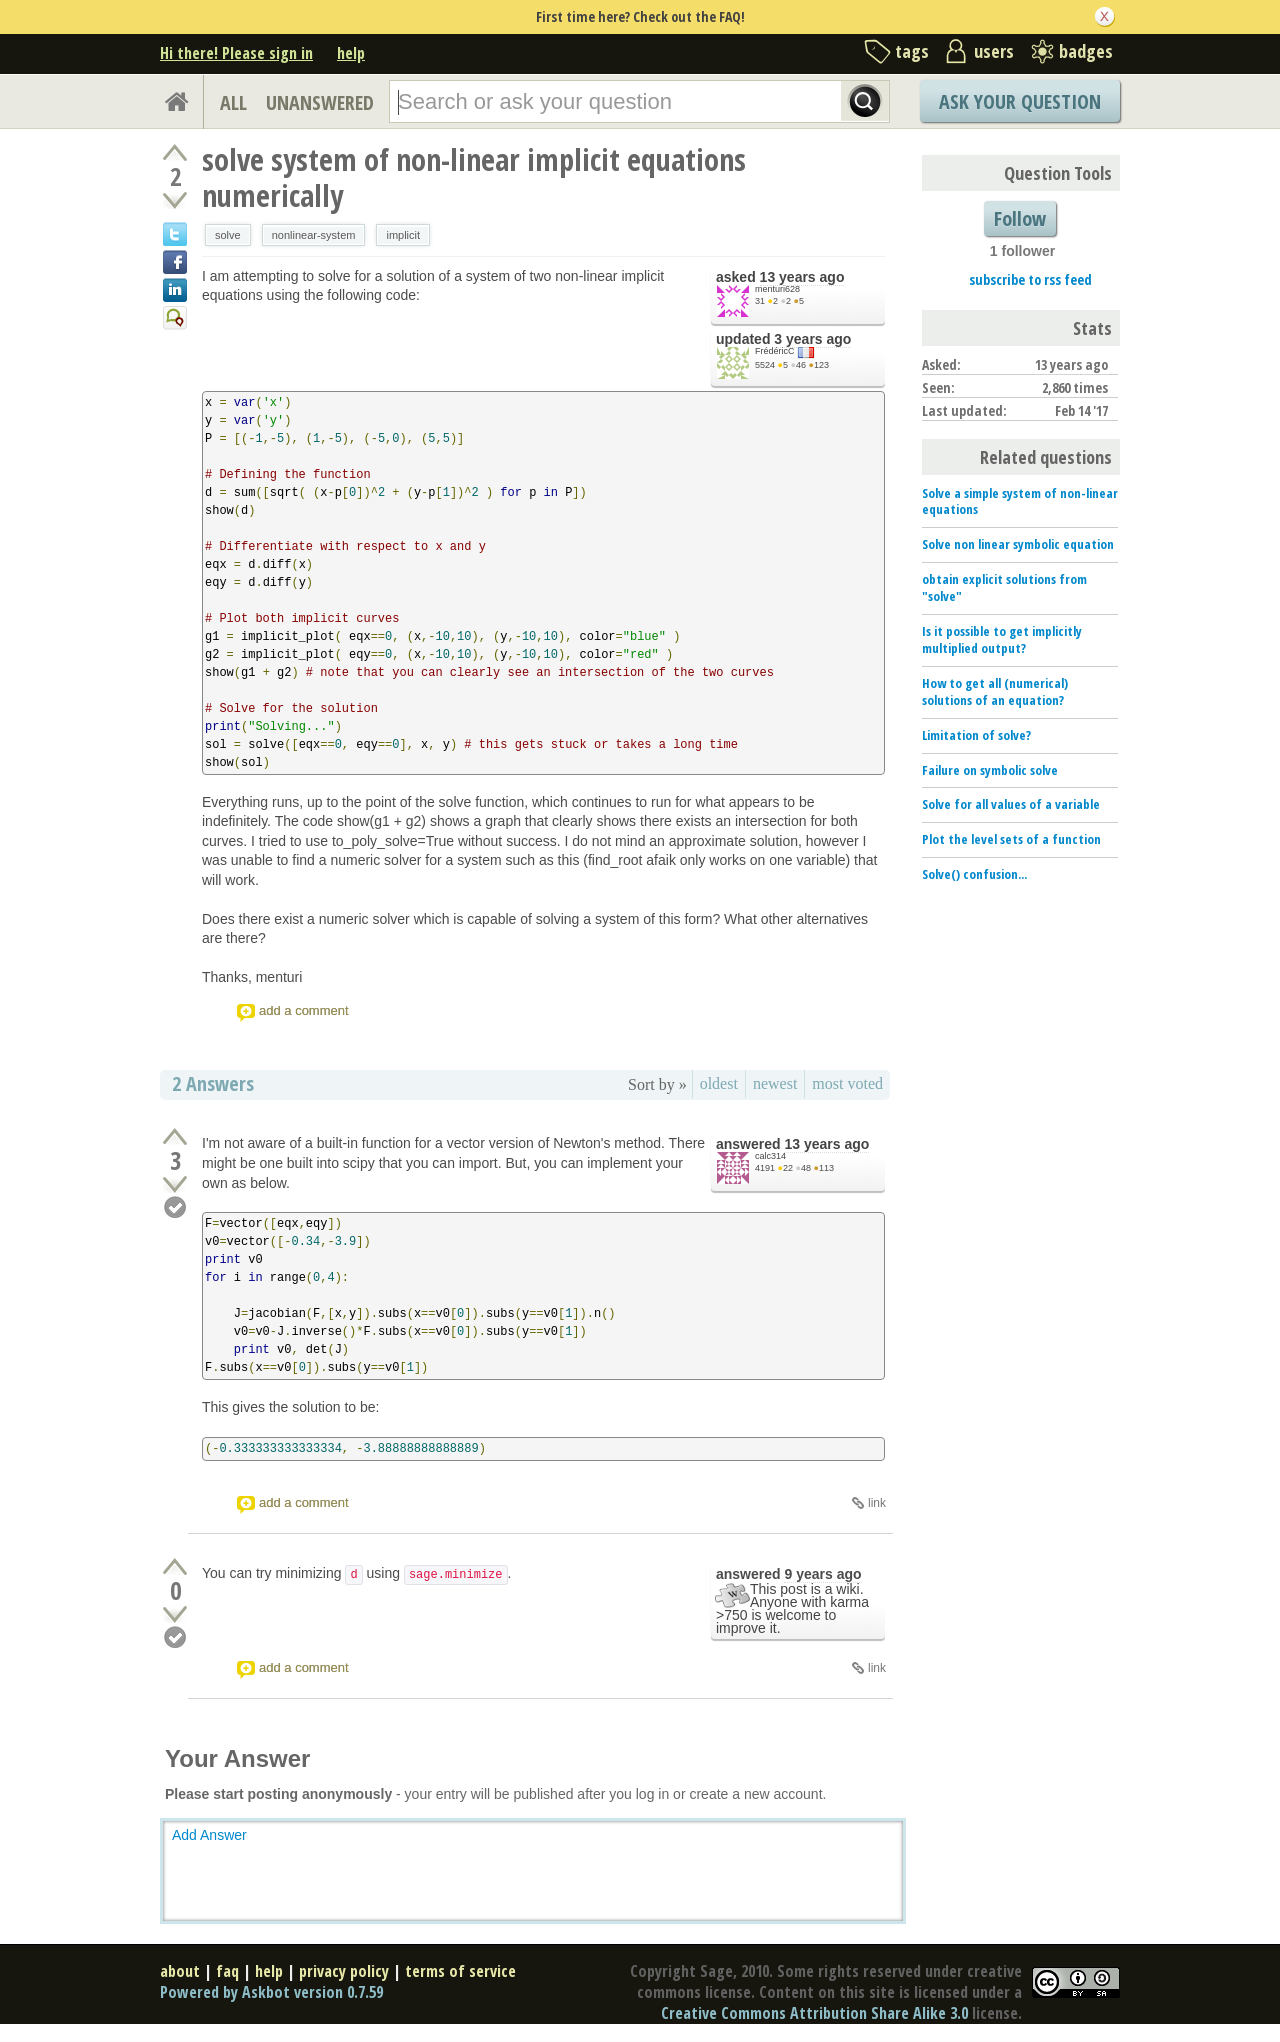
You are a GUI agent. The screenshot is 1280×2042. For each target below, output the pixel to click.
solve (228, 235)
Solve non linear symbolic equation (1018, 544)
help (351, 53)
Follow (1020, 218)
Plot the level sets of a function (1011, 839)
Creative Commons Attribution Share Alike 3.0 (814, 2013)
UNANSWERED (320, 102)
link (877, 1503)
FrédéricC (775, 351)
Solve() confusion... (974, 874)
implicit (403, 235)
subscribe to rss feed (1030, 279)
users (994, 51)
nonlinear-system (314, 235)
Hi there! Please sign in (236, 53)
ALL (233, 102)
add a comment (304, 1010)
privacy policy (344, 1971)
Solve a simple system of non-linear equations (1020, 501)
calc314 (770, 1156)
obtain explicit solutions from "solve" (1004, 587)
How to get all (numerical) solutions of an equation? (995, 691)
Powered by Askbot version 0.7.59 (271, 1992)
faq (227, 1971)
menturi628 (777, 289)
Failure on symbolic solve (990, 770)
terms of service (460, 1971)
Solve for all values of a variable (1011, 804)
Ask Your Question (1020, 101)
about (180, 1971)
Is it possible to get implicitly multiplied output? (1002, 639)
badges (1086, 51)
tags (912, 51)
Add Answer (209, 1835)
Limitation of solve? (976, 735)
